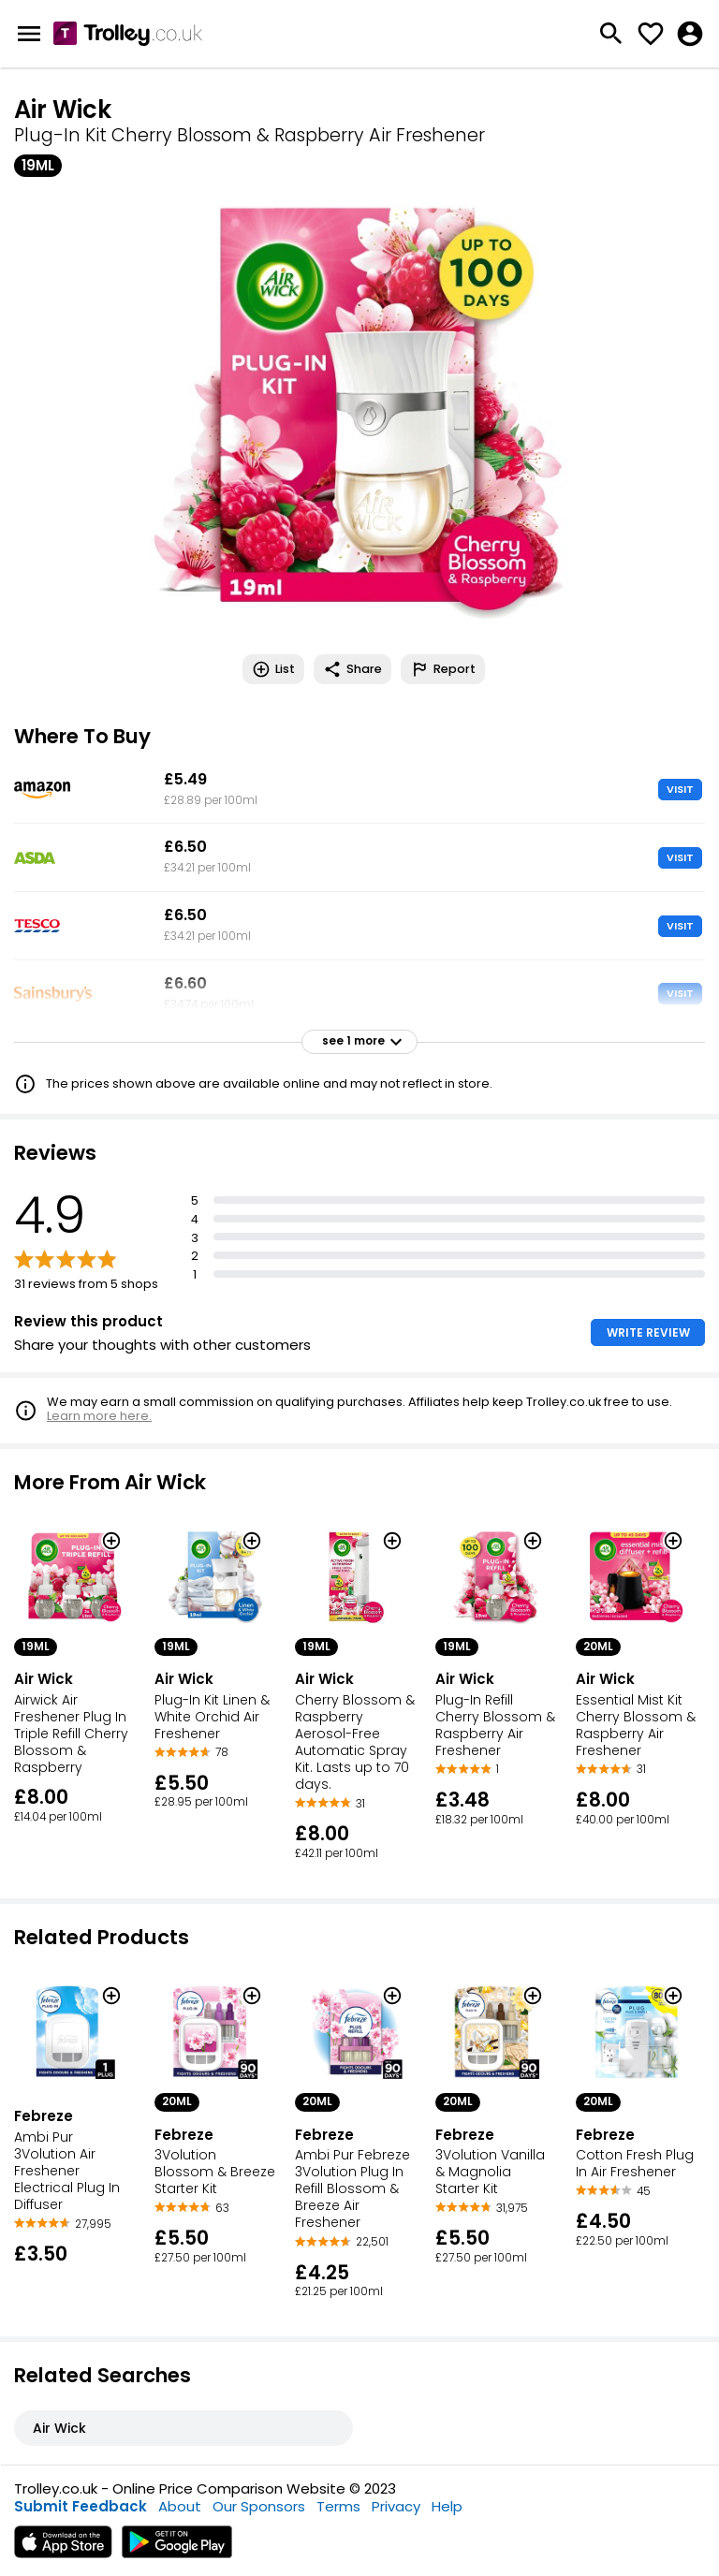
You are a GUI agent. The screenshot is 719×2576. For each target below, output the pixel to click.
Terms (338, 2506)
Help (447, 2506)
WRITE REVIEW (648, 1332)
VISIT (680, 789)
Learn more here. (99, 1416)
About (179, 2506)
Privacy (396, 2506)
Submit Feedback (80, 2506)
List (273, 669)
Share (352, 669)
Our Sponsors (259, 2506)
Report (443, 669)
